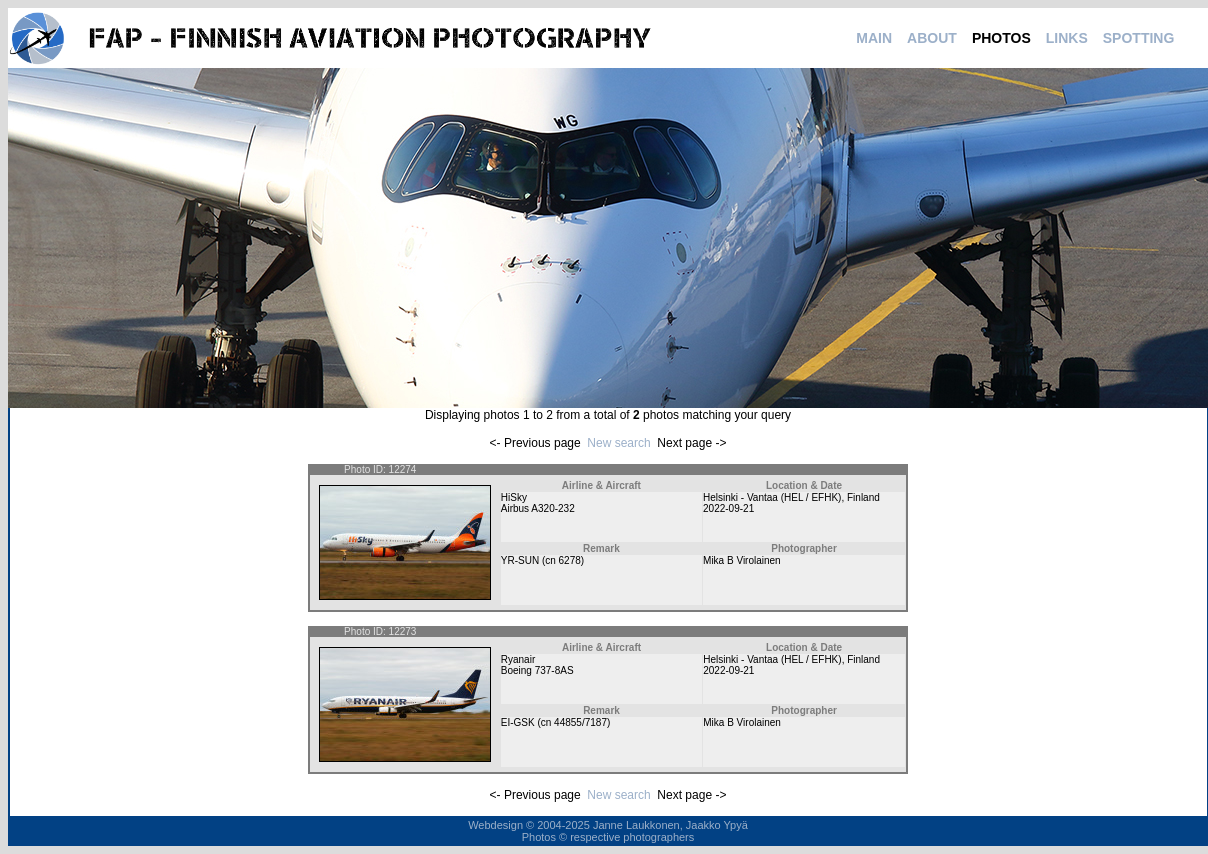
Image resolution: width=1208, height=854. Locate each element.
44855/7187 (580, 722)
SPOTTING (1139, 38)
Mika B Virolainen (742, 560)
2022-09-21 (728, 508)
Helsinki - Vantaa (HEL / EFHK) (772, 497)
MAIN (874, 38)
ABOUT (932, 38)
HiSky (514, 497)
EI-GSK (518, 722)
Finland (863, 497)
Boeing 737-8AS (537, 670)
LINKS (1067, 38)
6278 (570, 560)
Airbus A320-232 (538, 508)
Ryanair (518, 659)
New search (618, 443)
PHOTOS (1001, 38)
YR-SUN (520, 560)
